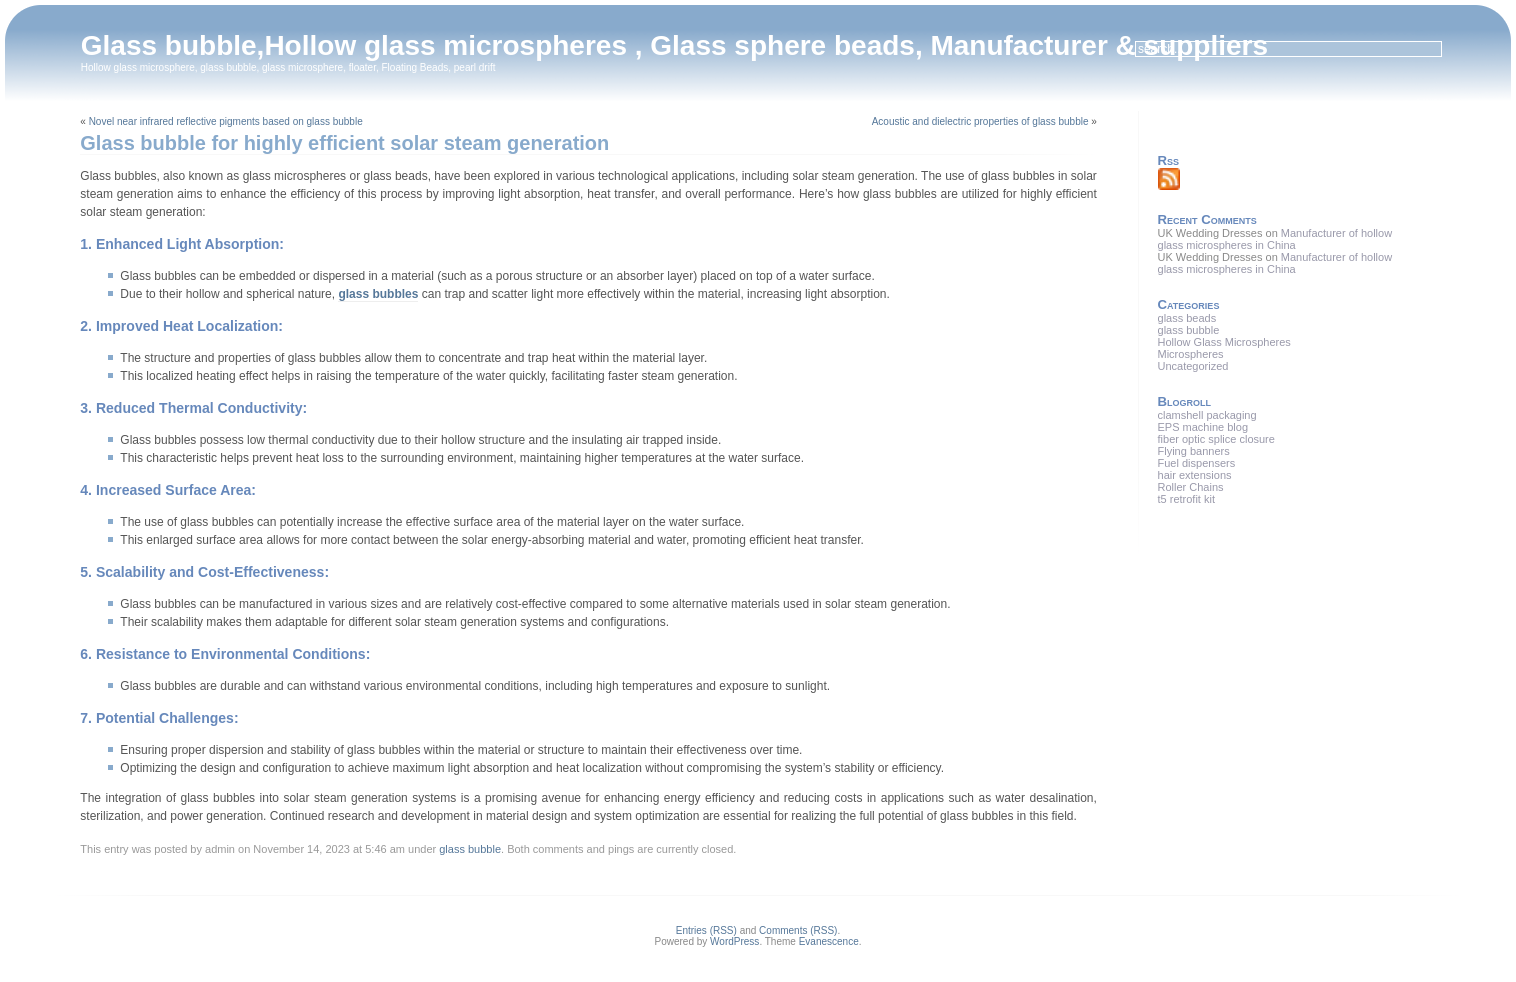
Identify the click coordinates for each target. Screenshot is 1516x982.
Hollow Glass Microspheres (1224, 342)
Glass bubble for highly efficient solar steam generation (344, 143)
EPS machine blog (1203, 427)
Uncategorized (1193, 366)
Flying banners (1194, 451)
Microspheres (1191, 354)
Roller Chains (1191, 487)
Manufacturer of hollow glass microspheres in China (1275, 239)
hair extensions (1195, 475)
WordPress (734, 941)
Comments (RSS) (798, 930)
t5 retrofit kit (1186, 499)
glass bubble (470, 849)
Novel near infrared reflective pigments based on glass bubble (226, 121)
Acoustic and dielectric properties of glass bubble (980, 121)
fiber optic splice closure (1216, 439)
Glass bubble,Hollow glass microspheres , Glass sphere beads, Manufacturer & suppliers (674, 45)
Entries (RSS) (706, 930)
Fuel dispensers (1197, 463)
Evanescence (829, 941)
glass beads (1187, 318)
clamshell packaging (1207, 415)
